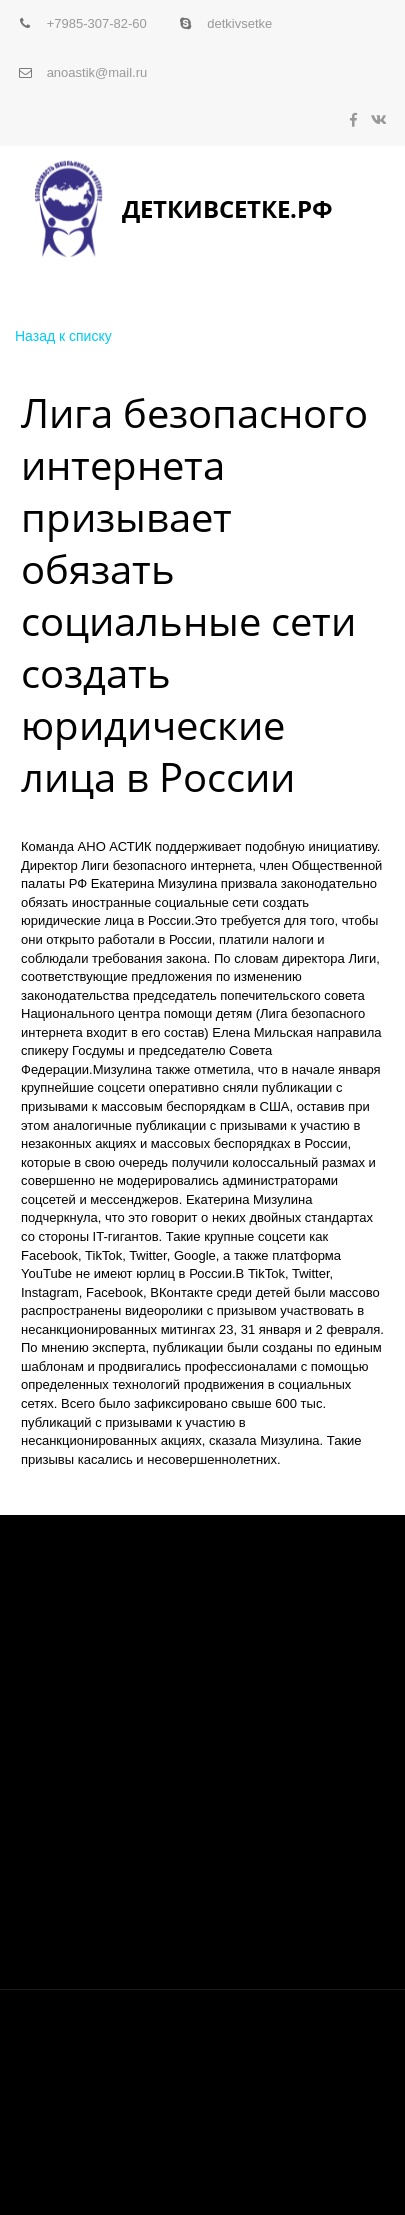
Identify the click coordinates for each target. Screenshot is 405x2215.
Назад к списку (63, 336)
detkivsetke (239, 23)
